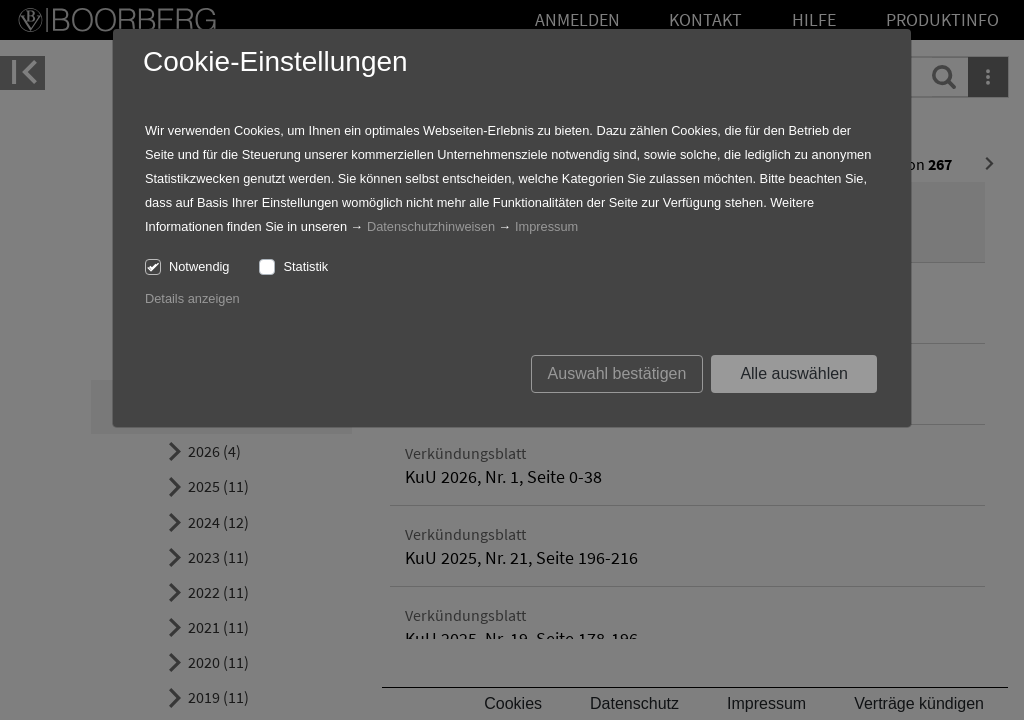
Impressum (546, 226)
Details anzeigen (192, 298)
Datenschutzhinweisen (431, 226)
